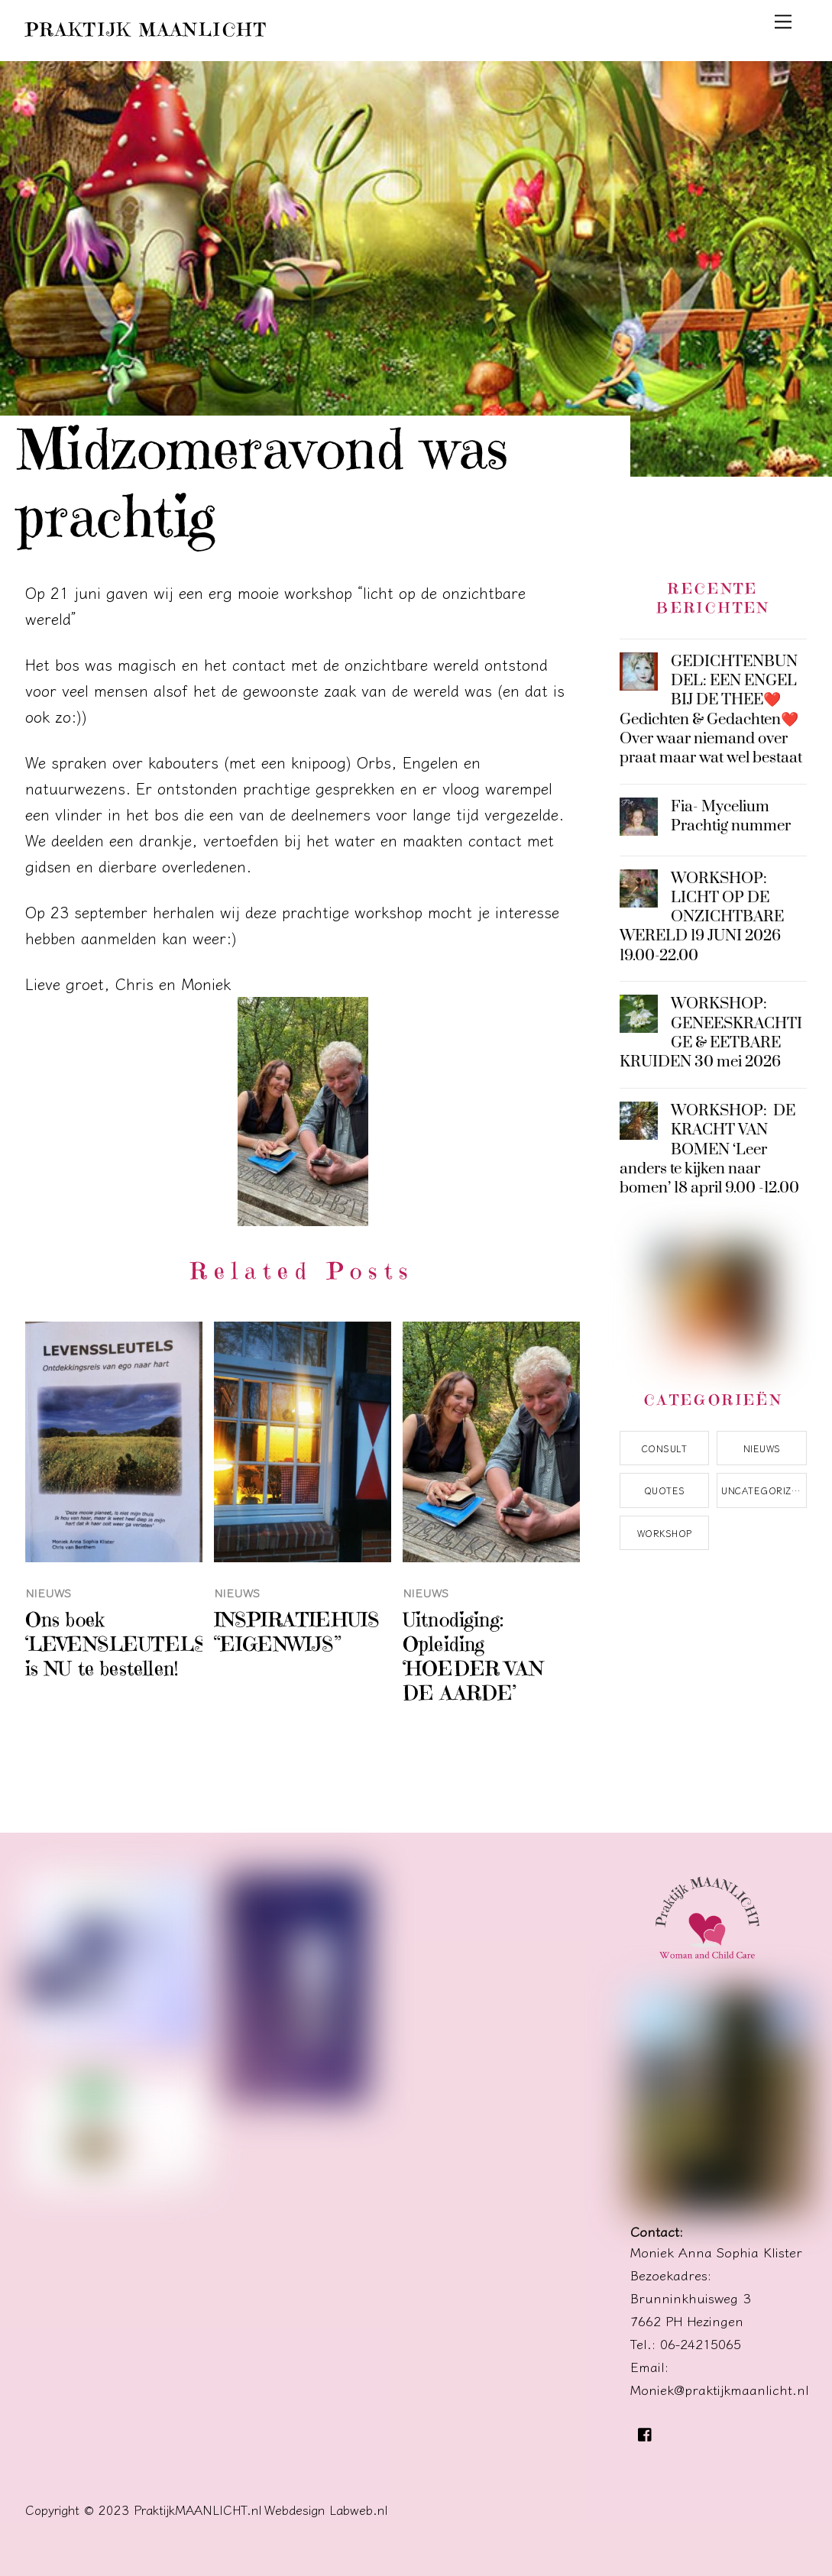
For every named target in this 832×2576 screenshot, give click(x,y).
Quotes (664, 1490)
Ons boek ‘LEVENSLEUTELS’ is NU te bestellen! (117, 1644)
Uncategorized (762, 1490)
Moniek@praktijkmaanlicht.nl (719, 2389)
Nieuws (48, 1592)
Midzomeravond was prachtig (263, 482)
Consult (664, 1448)
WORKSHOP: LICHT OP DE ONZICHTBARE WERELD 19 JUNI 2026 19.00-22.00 (702, 917)
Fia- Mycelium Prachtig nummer (731, 817)
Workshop (664, 1532)
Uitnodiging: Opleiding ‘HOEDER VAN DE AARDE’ (473, 1656)
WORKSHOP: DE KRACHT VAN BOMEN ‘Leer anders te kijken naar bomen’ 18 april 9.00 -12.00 (709, 1150)
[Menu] (783, 20)
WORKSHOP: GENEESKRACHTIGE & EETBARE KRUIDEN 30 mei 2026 (711, 1033)
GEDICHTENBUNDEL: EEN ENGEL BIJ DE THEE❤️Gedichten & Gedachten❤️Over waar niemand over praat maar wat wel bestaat (711, 710)
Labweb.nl (358, 2509)
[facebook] (645, 2430)
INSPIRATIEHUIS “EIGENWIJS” (297, 1631)
